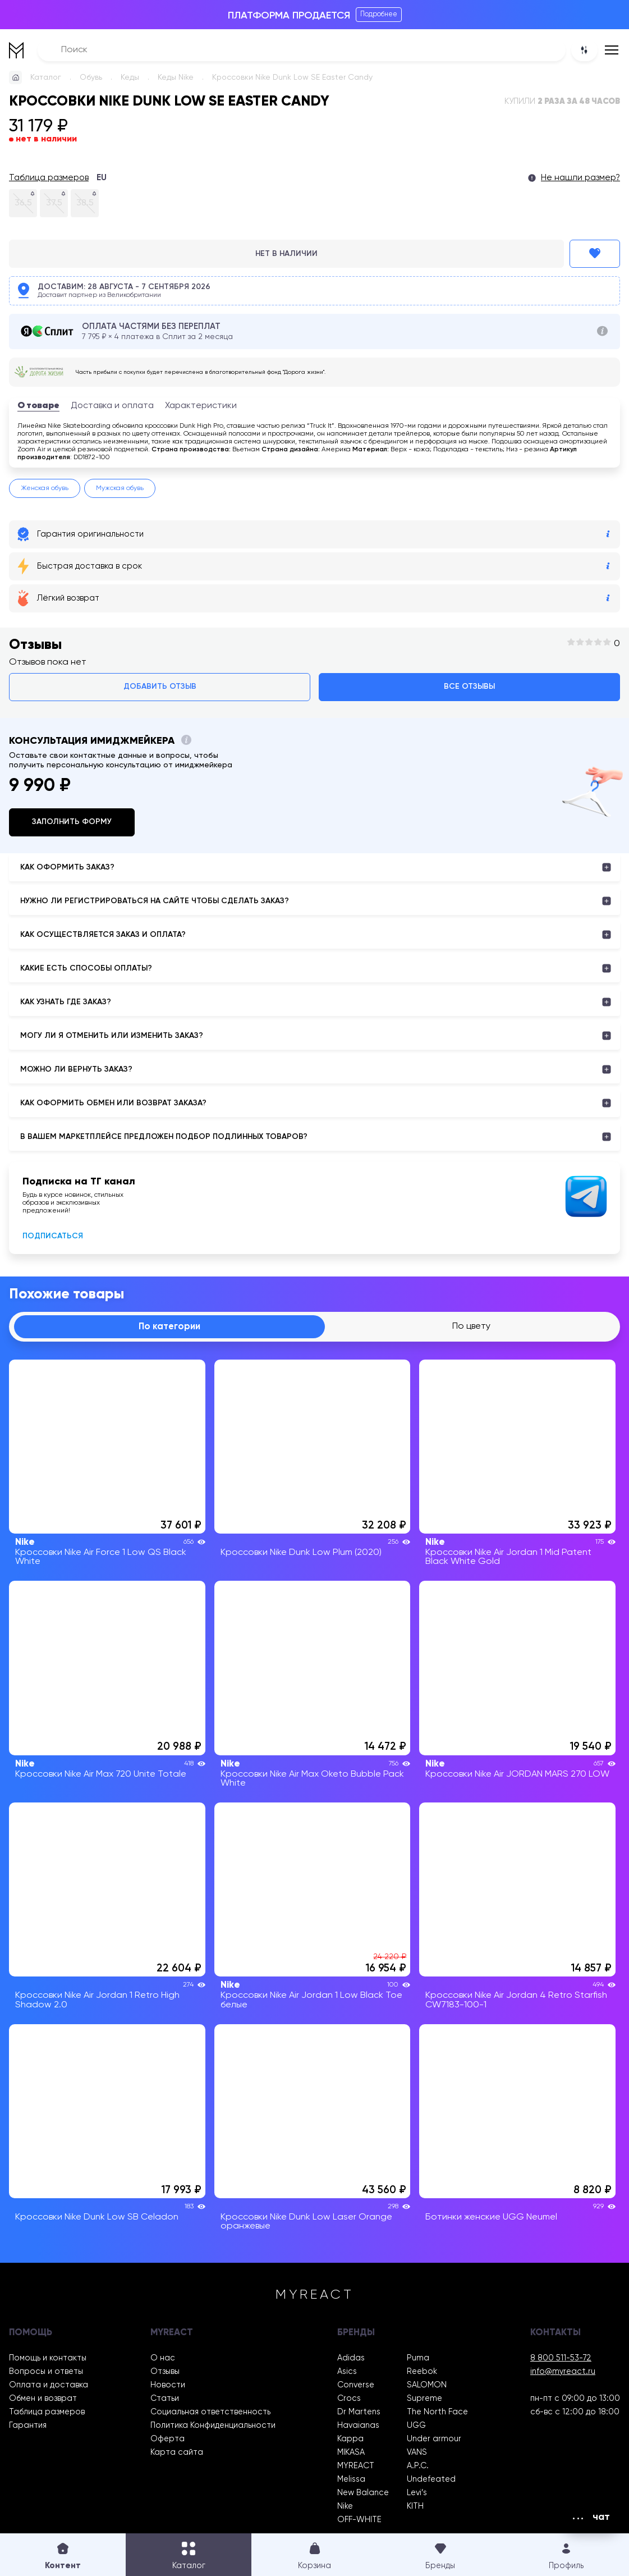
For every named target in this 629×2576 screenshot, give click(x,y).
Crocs (349, 2399)
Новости (167, 2385)
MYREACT (355, 2466)
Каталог (45, 77)
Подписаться (52, 1236)
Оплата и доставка (48, 2385)
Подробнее (378, 14)
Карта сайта (176, 2452)
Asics (347, 2372)
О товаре (38, 405)
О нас (162, 2358)
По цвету (471, 1326)
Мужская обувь (120, 488)
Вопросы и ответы (46, 2372)
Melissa (351, 2479)
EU (102, 177)
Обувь (91, 77)
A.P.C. (418, 2466)
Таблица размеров (49, 177)
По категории (169, 1327)
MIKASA (351, 2452)
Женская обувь (44, 488)
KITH (415, 2506)
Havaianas (358, 2425)
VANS (417, 2452)
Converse (355, 2385)
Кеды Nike (176, 77)
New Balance (363, 2493)
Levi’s (417, 2493)
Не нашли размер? (580, 177)
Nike (345, 2506)
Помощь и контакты (47, 2358)
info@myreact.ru (562, 2372)
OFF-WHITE (359, 2520)
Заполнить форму (72, 822)
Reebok (422, 2372)
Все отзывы (469, 686)
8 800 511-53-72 (560, 2358)
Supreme (424, 2399)
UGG (416, 2425)
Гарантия (28, 2425)
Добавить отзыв (159, 686)
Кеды (130, 77)
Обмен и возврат (43, 2399)
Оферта (167, 2439)
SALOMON (427, 2385)
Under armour (434, 2439)
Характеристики (201, 405)
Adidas (351, 2358)
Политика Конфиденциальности (213, 2425)
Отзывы (165, 2372)
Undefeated (431, 2479)
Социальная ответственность (210, 2412)
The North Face (437, 2412)
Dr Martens (358, 2412)
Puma (418, 2358)
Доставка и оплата (112, 405)
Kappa (350, 2439)
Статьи (164, 2399)
